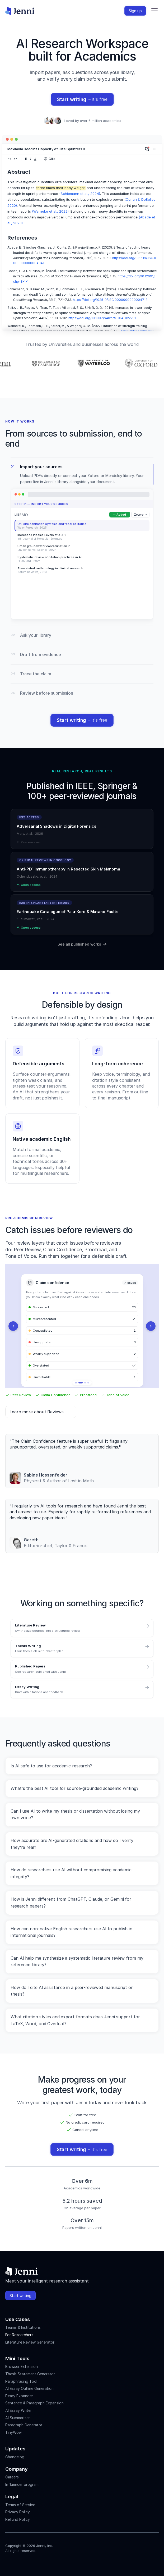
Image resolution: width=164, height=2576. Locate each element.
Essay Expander (19, 2396)
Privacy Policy (17, 2512)
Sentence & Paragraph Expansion (34, 2403)
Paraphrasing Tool (21, 2381)
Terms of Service (20, 2504)
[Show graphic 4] (88, 1382)
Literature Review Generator (29, 2342)
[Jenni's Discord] (46, 2561)
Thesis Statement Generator (30, 2374)
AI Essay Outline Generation (29, 2388)
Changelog (14, 2457)
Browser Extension (21, 2366)
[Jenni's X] (37, 2561)
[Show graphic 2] (82, 1382)
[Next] (151, 1326)
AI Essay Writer (18, 2410)
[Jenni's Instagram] (8, 2561)
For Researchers (19, 2334)
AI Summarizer (17, 2417)
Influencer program (22, 2484)
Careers (12, 2477)
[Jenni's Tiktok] (27, 2561)
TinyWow (13, 2432)
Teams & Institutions (23, 2327)
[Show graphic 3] (85, 1382)
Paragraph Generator (23, 2425)
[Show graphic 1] (77, 1382)
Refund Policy (17, 2519)
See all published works (82, 944)
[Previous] (13, 1326)
